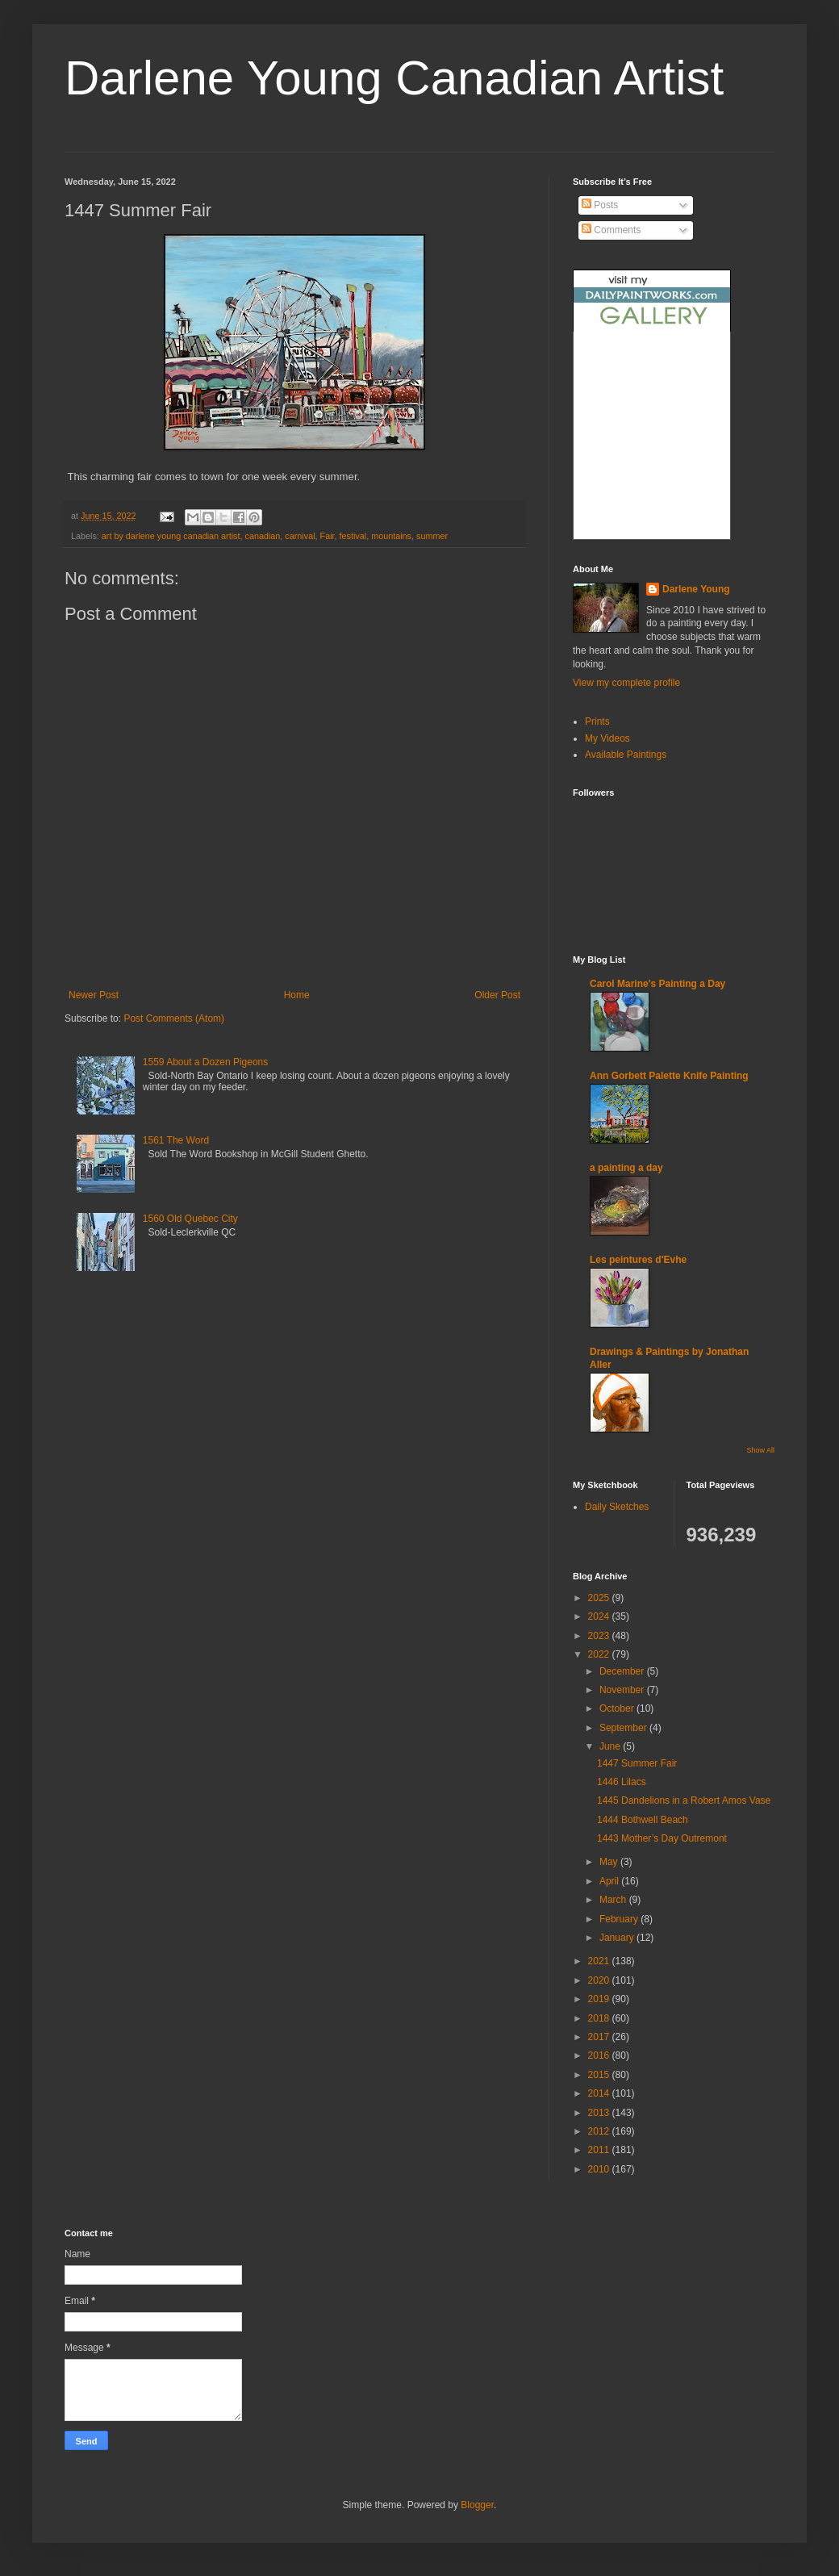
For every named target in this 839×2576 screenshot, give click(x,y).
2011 (600, 2150)
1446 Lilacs (621, 1782)
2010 (600, 2169)
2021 (600, 1961)
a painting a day (626, 1167)
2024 (600, 1616)
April (610, 1881)
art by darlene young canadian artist (171, 536)
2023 (600, 1635)
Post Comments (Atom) (173, 1018)
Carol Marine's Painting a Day (657, 983)
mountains (391, 536)
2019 (600, 1999)
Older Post (497, 995)
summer (432, 536)
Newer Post (94, 995)
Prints (597, 721)
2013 (600, 2112)
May (609, 1861)
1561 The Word (176, 1140)
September (624, 1727)
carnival (300, 536)
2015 (600, 2074)
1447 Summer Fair (637, 1763)
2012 (600, 2131)
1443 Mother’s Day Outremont (662, 1838)
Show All (760, 1450)
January (618, 1937)
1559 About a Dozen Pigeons (205, 1062)
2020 (600, 1980)
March (614, 1899)
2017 (600, 2037)
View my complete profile (626, 682)
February (620, 1919)
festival (353, 536)
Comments (611, 230)
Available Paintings (625, 754)
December (623, 1671)
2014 (600, 2093)
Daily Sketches (617, 1506)
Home (297, 995)
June (611, 1746)
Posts (600, 205)
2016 (600, 2055)
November (623, 1690)
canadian (263, 536)
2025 (600, 1598)
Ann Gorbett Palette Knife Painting (669, 1075)
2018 (600, 2018)
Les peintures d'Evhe (638, 1259)
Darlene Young (696, 589)
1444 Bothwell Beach (642, 1819)
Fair (327, 536)
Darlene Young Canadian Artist (394, 78)
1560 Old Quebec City (190, 1218)
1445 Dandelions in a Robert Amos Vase (683, 1800)
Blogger (477, 2505)
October (618, 1708)
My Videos (607, 738)
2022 (600, 1654)
